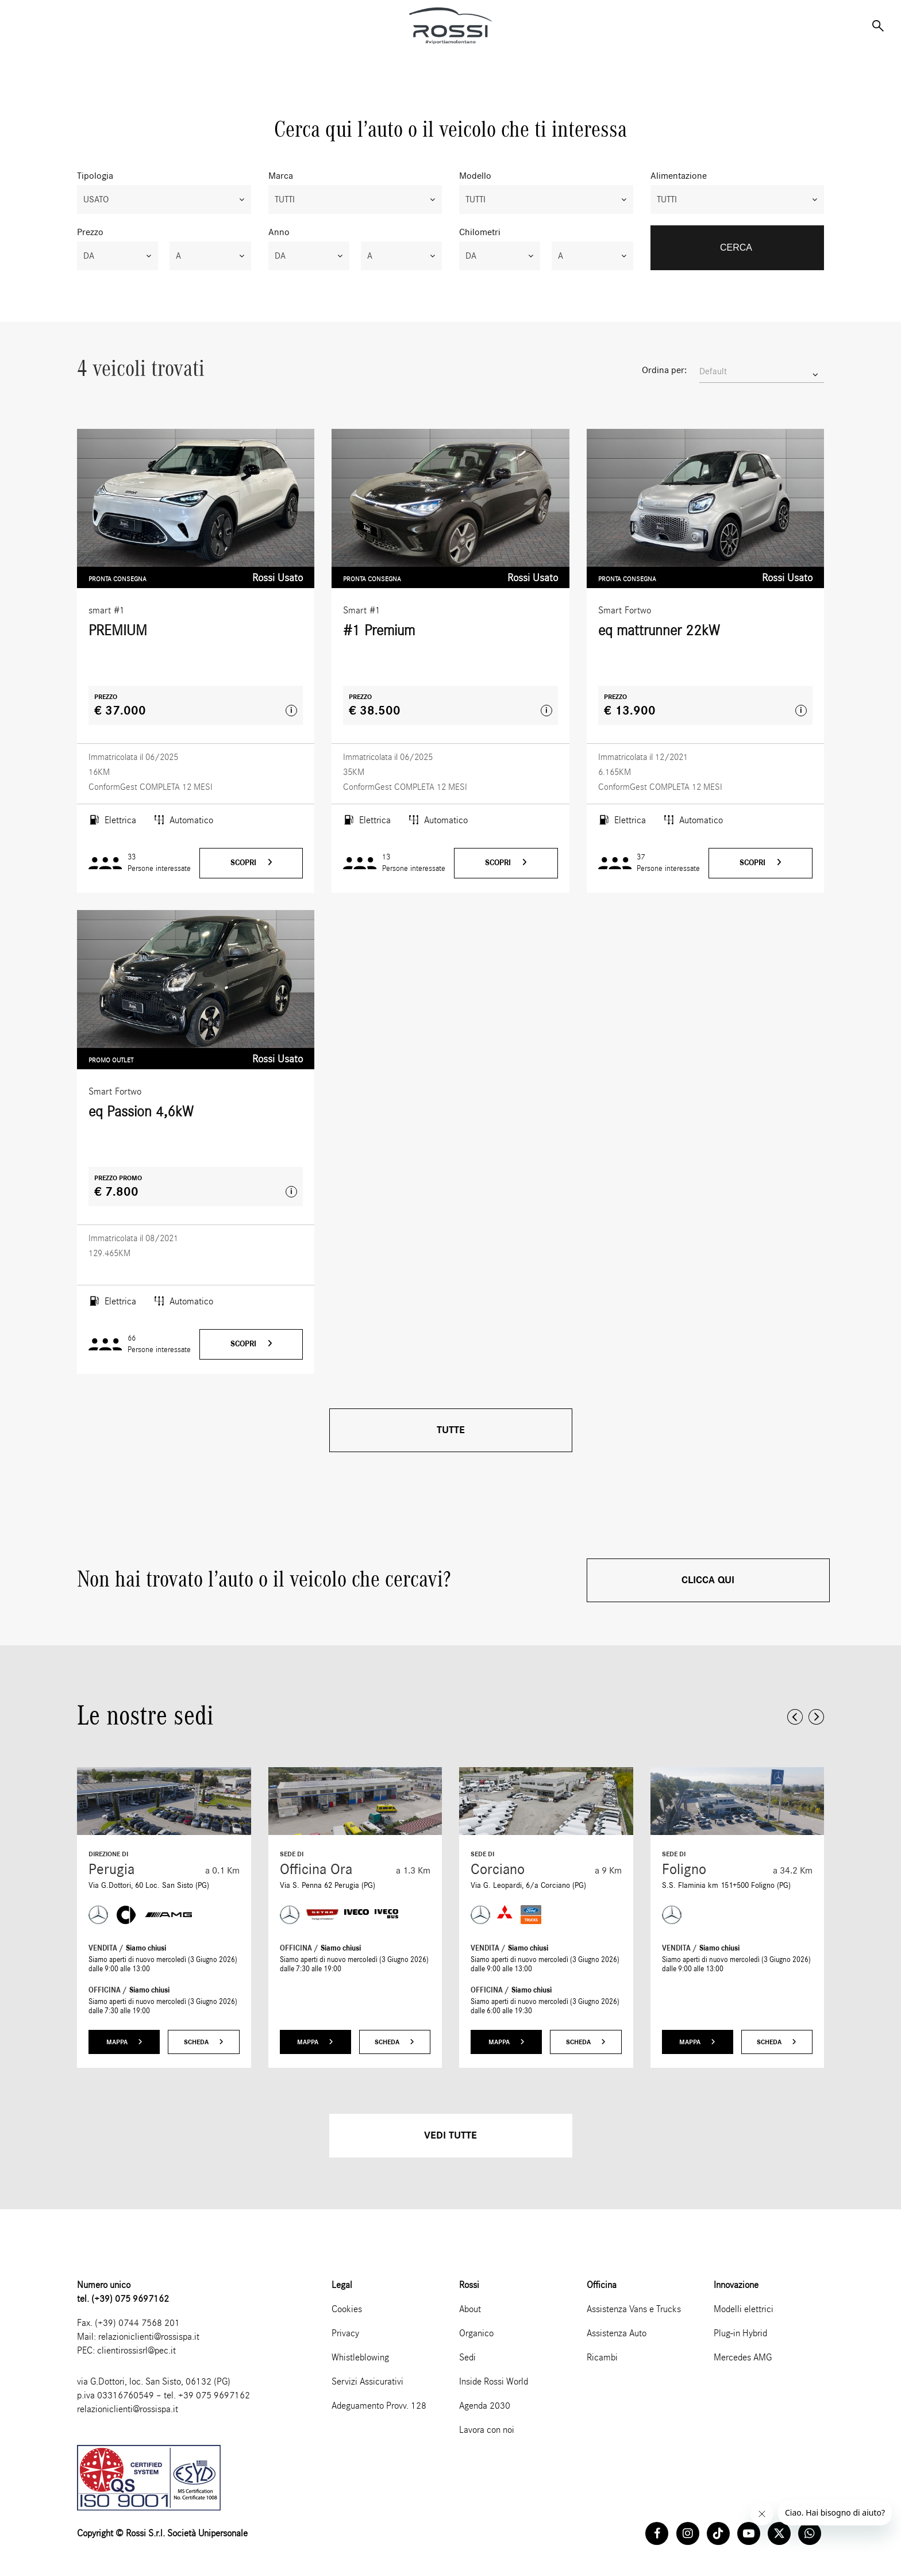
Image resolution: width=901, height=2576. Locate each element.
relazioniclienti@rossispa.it (148, 2336)
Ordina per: (664, 370)
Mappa (124, 2041)
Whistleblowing (360, 2357)
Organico (476, 2333)
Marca (280, 176)
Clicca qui (707, 1580)
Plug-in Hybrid (740, 2333)
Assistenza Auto (616, 2333)
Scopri (251, 862)
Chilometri (479, 232)
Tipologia (95, 176)
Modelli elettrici (743, 2309)
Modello (475, 176)
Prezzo (90, 232)
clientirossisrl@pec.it (136, 2350)
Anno (279, 232)
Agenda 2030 (484, 2405)
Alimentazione (678, 176)
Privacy (345, 2333)
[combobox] (164, 199)
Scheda (204, 2041)
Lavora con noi (486, 2430)
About (470, 2309)
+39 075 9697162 (214, 2395)
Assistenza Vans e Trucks (634, 2309)
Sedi (467, 2357)
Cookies (347, 2309)
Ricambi (602, 2357)
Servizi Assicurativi (367, 2381)
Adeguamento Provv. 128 (379, 2405)
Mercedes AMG (743, 2357)
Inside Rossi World (493, 2381)
